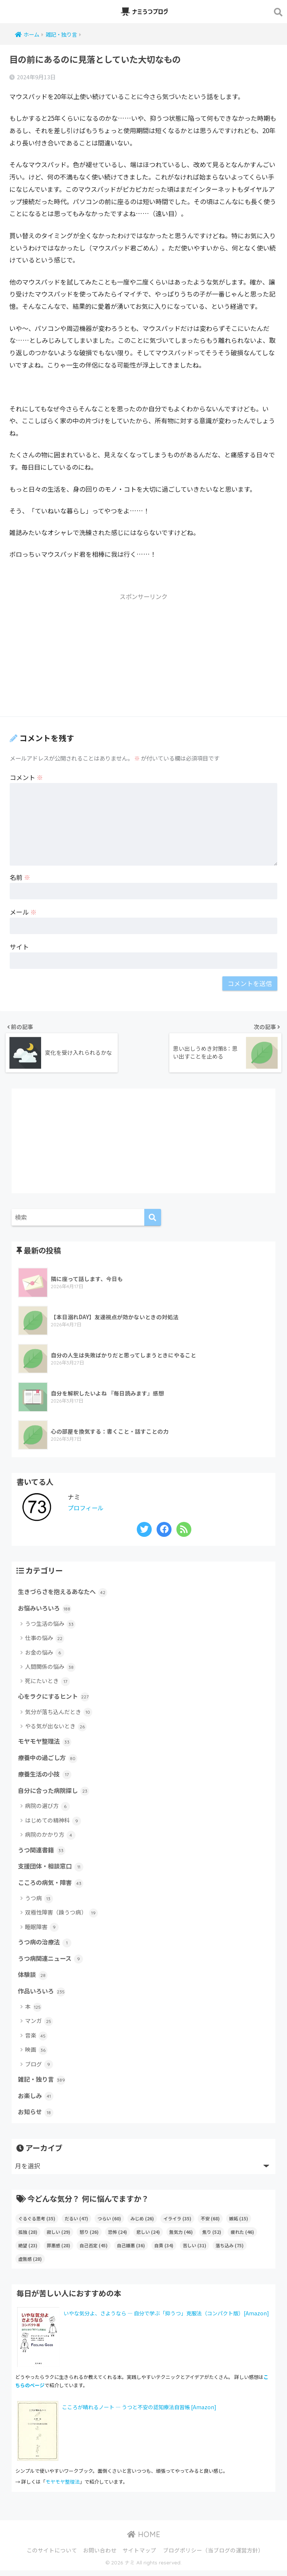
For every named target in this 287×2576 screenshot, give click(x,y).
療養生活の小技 (46, 1776)
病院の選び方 (47, 1808)
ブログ (39, 2069)
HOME (143, 2540)
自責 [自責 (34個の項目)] (163, 2251)
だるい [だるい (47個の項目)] (76, 2224)
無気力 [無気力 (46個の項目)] (181, 2237)
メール (23, 912)
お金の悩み (44, 1653)
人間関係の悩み (50, 1667)
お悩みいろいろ (46, 1608)
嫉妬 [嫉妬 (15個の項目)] (238, 2224)
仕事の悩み (44, 1638)
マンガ (39, 2026)
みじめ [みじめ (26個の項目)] (142, 2224)
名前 (20, 877)
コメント (26, 777)
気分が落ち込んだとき (58, 1712)
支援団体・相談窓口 (52, 1869)
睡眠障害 (42, 1930)
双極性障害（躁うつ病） (61, 1916)
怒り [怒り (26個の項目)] (89, 2237)
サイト (19, 946)
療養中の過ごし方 (49, 1759)
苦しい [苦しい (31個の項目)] (194, 2251)
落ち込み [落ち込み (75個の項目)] (230, 2251)
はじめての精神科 (53, 1822)
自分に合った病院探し (55, 1792)
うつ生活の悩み (50, 1624)
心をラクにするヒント (55, 1697)
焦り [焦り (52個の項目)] (211, 2237)
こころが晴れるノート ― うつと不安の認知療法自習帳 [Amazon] (139, 2412)
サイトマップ (139, 2556)
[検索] (152, 1216)
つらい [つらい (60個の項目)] (109, 2224)
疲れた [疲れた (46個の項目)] (242, 2237)
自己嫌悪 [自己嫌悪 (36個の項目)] (131, 2251)
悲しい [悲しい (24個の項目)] (148, 2237)
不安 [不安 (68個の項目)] (210, 2224)
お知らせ (36, 2118)
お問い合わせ (100, 2556)
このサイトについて (52, 2556)
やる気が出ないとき (56, 1727)
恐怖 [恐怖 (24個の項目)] (117, 2237)
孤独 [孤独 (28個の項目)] (27, 2237)
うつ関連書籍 (43, 1852)
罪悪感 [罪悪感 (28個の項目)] (58, 2251)
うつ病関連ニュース (52, 1962)
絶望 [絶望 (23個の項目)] (27, 2251)
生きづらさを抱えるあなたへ (65, 1592)
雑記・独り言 (43, 2084)
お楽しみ (36, 2101)
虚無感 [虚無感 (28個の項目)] (30, 2264)
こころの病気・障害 (52, 1886)
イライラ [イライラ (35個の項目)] (177, 2224)
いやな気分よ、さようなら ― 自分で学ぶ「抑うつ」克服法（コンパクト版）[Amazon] (166, 2318)
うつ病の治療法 (46, 1945)
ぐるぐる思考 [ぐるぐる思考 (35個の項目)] (36, 2224)
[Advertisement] (143, 657)
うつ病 (39, 1901)
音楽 (36, 2040)
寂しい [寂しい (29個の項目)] (58, 2237)
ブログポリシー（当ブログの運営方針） (213, 2556)
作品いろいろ (43, 1996)
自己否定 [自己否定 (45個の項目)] (94, 2251)
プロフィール (87, 1506)
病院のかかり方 (50, 1837)
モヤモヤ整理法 (46, 1742)
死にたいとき (47, 1681)
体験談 (33, 1979)
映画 (36, 2054)
